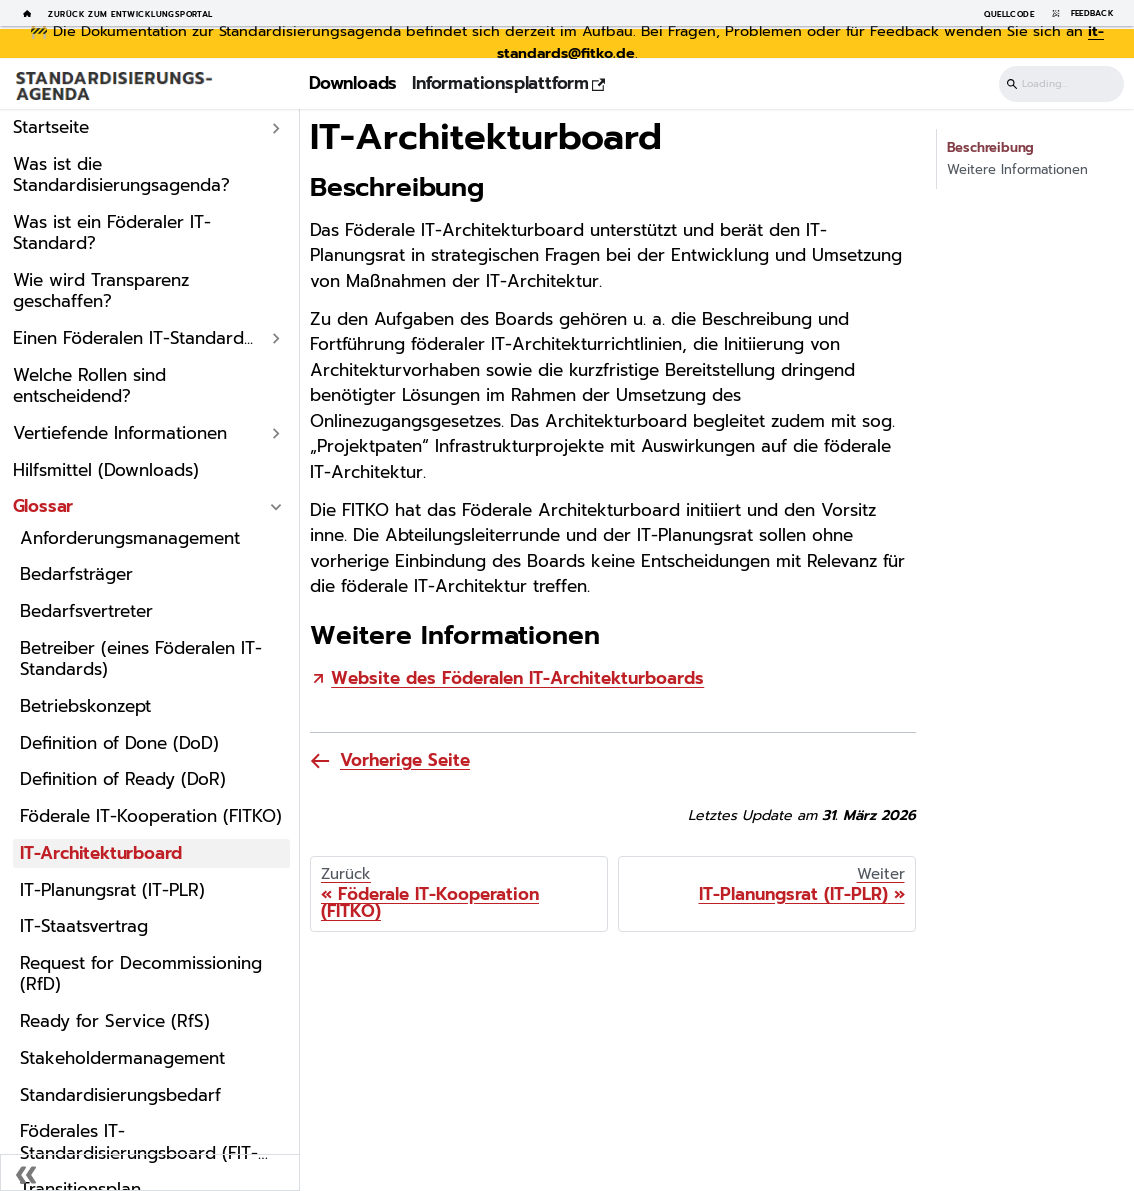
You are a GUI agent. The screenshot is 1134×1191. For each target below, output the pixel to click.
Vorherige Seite (405, 760)
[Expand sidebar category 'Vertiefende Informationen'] (277, 433)
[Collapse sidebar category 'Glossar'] (277, 507)
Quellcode (1009, 13)
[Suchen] (1061, 84)
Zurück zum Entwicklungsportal (130, 13)
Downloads (353, 83)
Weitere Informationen (1017, 170)
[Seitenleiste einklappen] (150, 1172)
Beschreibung (991, 148)
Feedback (1079, 13)
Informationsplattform (508, 83)
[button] (147, 338)
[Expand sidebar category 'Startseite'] (277, 128)
